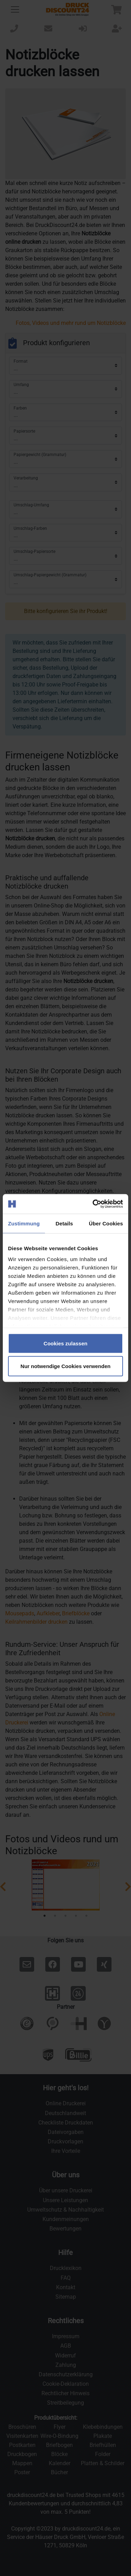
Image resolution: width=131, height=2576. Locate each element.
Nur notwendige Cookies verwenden (65, 1366)
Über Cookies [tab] (106, 1223)
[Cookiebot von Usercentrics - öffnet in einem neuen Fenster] (93, 1204)
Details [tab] (64, 1223)
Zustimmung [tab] (24, 1223)
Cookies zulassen (65, 1343)
